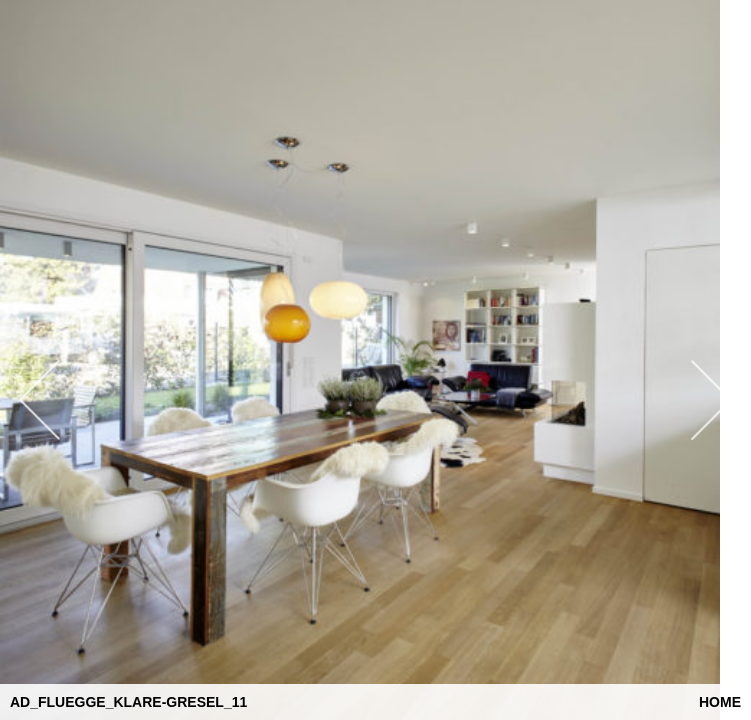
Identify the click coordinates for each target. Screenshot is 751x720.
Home (720, 702)
